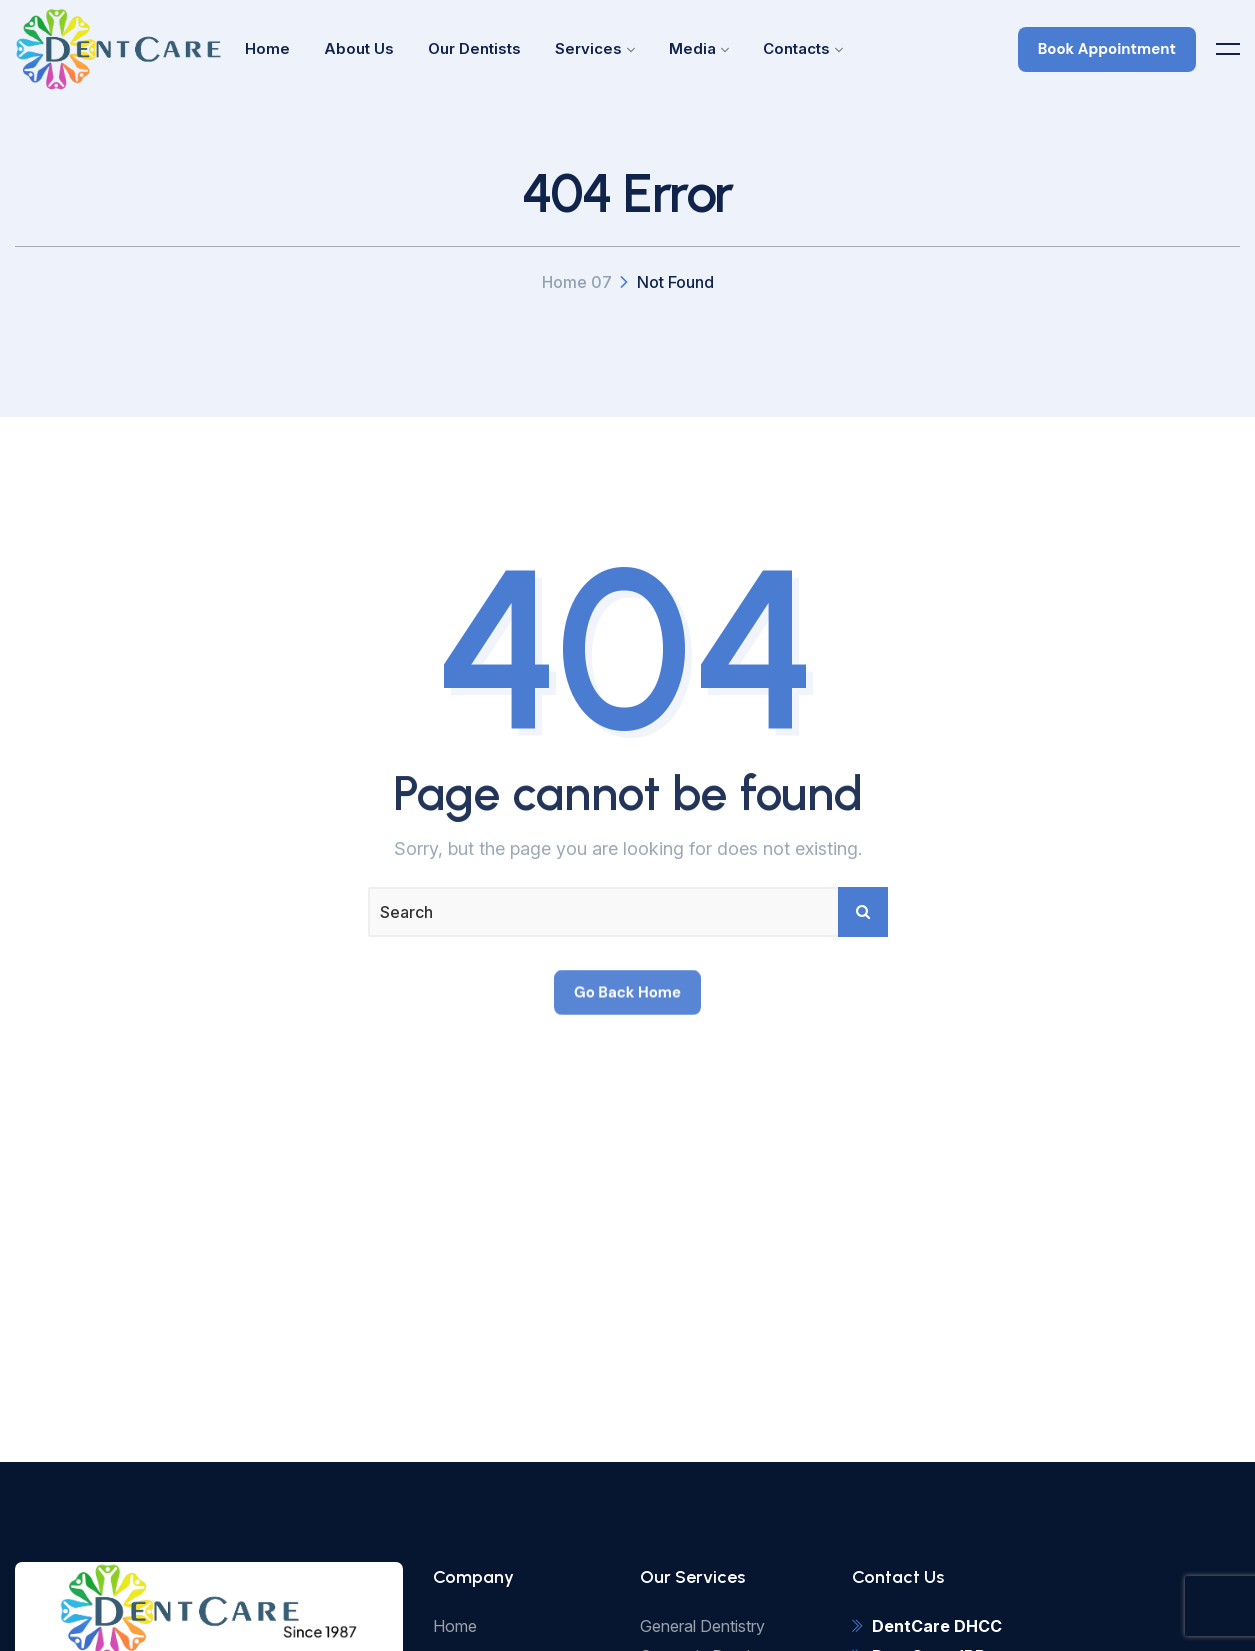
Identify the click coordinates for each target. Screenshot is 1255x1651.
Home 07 (577, 282)
